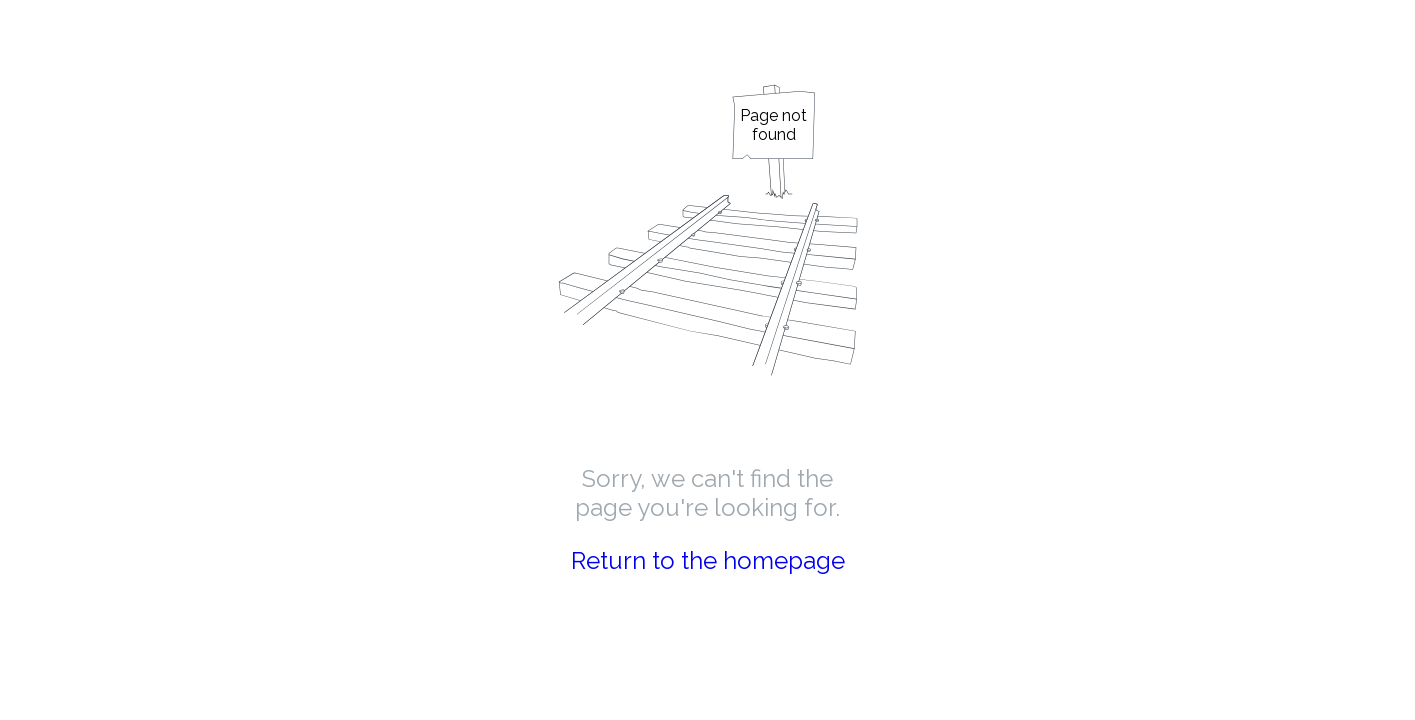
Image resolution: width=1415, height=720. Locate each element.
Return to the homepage (708, 560)
